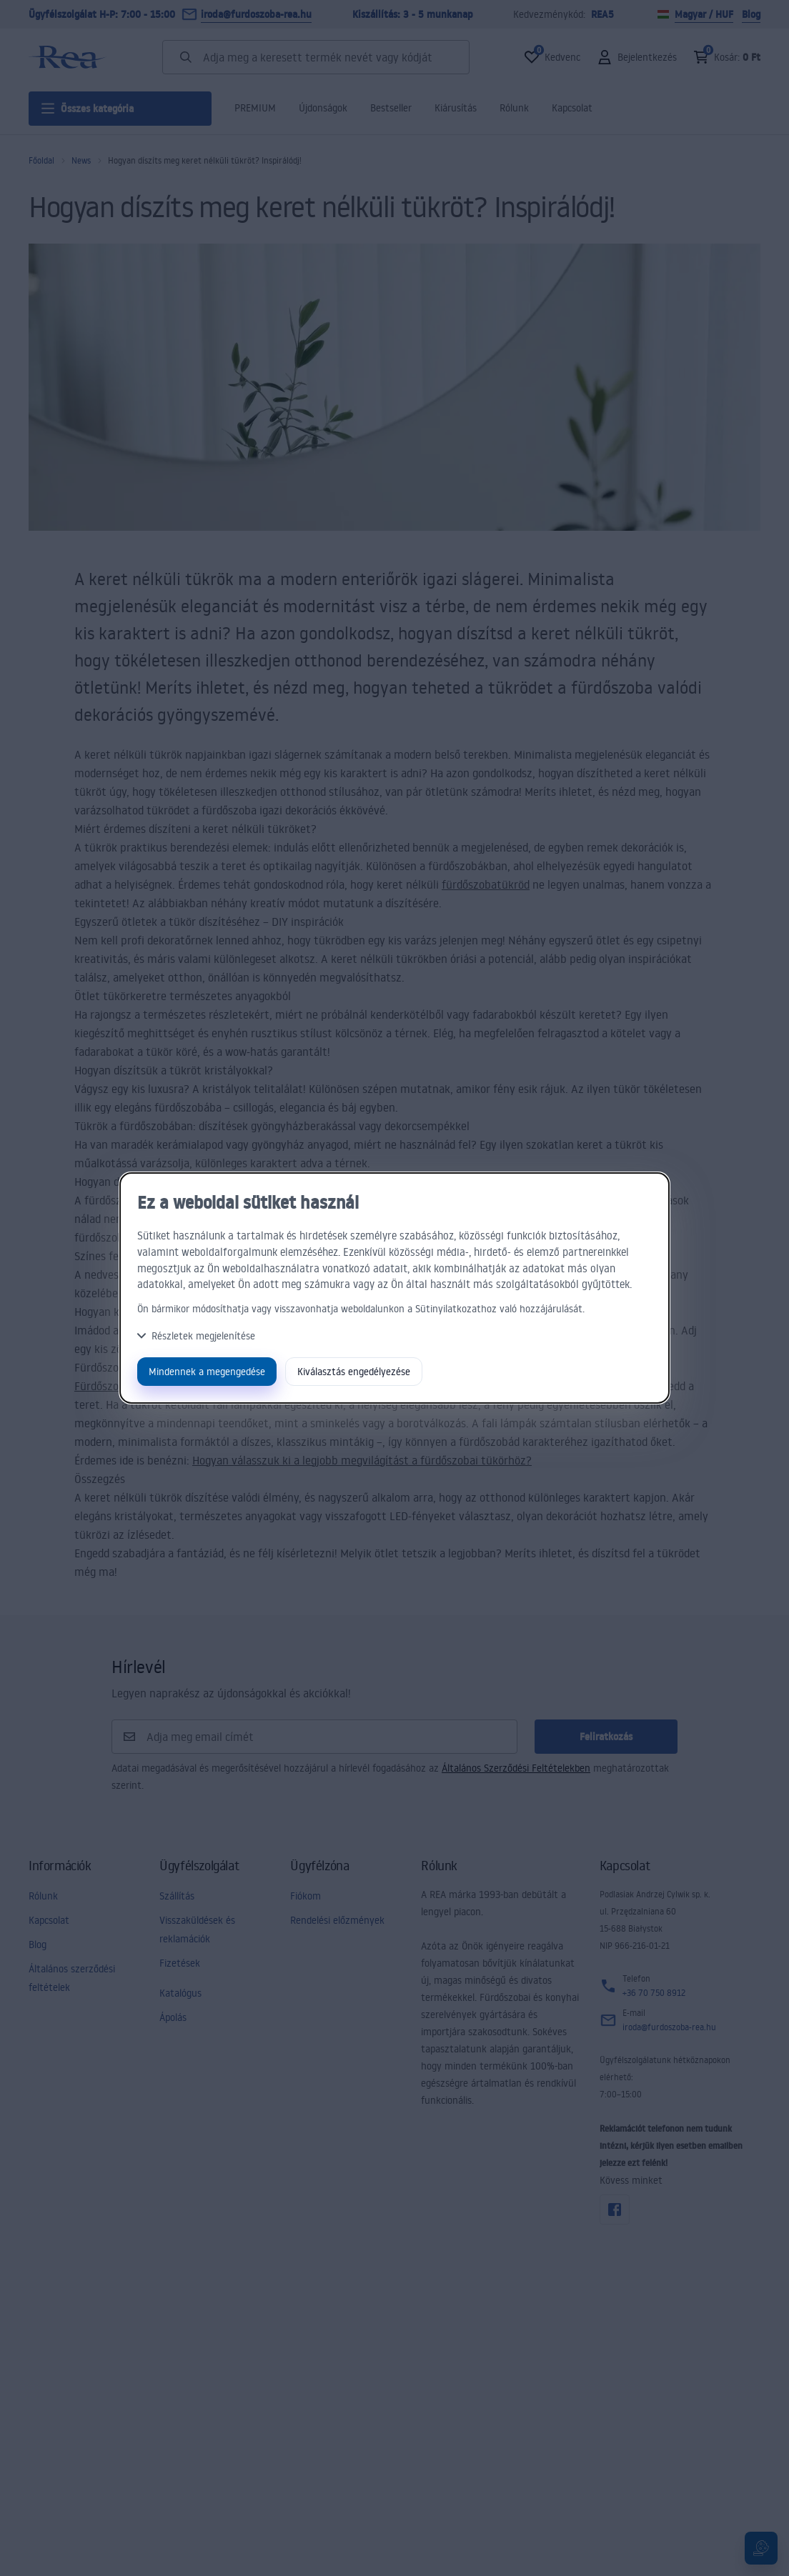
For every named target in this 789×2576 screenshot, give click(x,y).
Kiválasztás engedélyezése (353, 1371)
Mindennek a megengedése (207, 1371)
